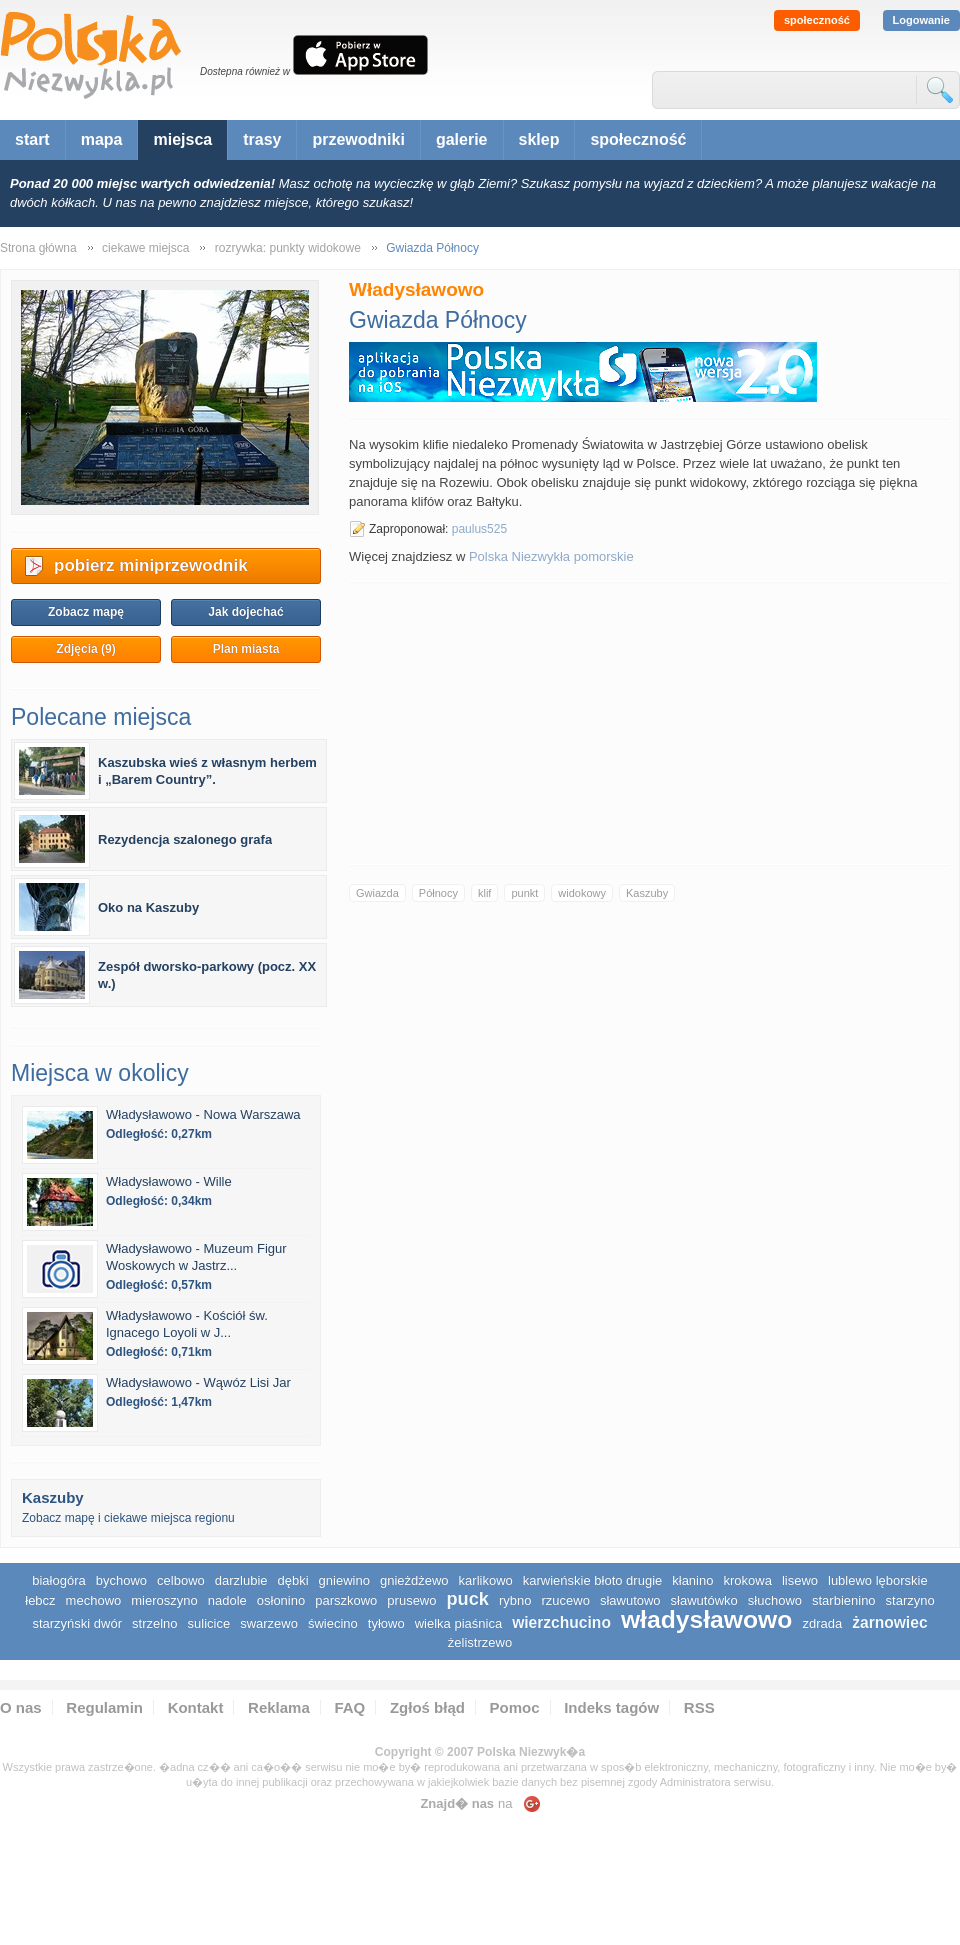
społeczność (817, 20)
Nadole (227, 1600)
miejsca (182, 139)
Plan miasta (246, 649)
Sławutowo (630, 1600)
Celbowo (181, 1580)
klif (484, 893)
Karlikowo (486, 1580)
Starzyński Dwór (77, 1623)
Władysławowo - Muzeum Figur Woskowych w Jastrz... (196, 1257)
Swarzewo (269, 1623)
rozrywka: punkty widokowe (288, 248)
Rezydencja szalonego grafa (185, 839)
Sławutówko (704, 1600)
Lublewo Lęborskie (878, 1580)
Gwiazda (377, 893)
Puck (467, 1599)
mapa (102, 139)
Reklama (279, 1707)
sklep (539, 139)
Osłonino (281, 1600)
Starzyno (910, 1600)
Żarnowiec (889, 1622)
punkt (524, 893)
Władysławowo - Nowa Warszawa (203, 1114)
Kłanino (692, 1580)
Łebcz (40, 1600)
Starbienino (844, 1600)
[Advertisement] (649, 724)
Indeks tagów (611, 1707)
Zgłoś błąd (427, 1707)
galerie (462, 139)
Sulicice (209, 1623)
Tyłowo (386, 1623)
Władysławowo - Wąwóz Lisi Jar (198, 1382)
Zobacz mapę (86, 612)
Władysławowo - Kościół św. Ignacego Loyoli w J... (187, 1324)
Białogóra (59, 1580)
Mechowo (94, 1600)
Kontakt (196, 1707)
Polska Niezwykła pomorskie (551, 556)
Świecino (333, 1623)
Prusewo (411, 1600)
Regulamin (104, 1707)
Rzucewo (565, 1600)
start (32, 139)
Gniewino (344, 1580)
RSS (699, 1707)
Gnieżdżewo (414, 1580)
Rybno (515, 1600)
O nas (21, 1707)
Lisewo (800, 1580)
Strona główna (38, 248)
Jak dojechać (245, 612)
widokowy (582, 893)
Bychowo (121, 1580)
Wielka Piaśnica (458, 1623)
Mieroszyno (164, 1600)
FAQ (349, 1707)
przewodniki (358, 139)
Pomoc (515, 1707)
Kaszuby (647, 893)
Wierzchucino (561, 1622)
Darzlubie (241, 1580)
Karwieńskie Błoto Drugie (592, 1580)
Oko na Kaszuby (148, 907)
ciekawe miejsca (145, 248)
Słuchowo (775, 1600)
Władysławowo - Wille (169, 1181)
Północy (438, 893)
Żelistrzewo (480, 1642)
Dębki (293, 1580)
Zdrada (822, 1623)
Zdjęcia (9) (85, 649)
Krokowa (747, 1580)
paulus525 (479, 529)
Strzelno (155, 1623)
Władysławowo (707, 1619)
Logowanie (921, 20)
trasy (262, 139)
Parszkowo (346, 1600)
